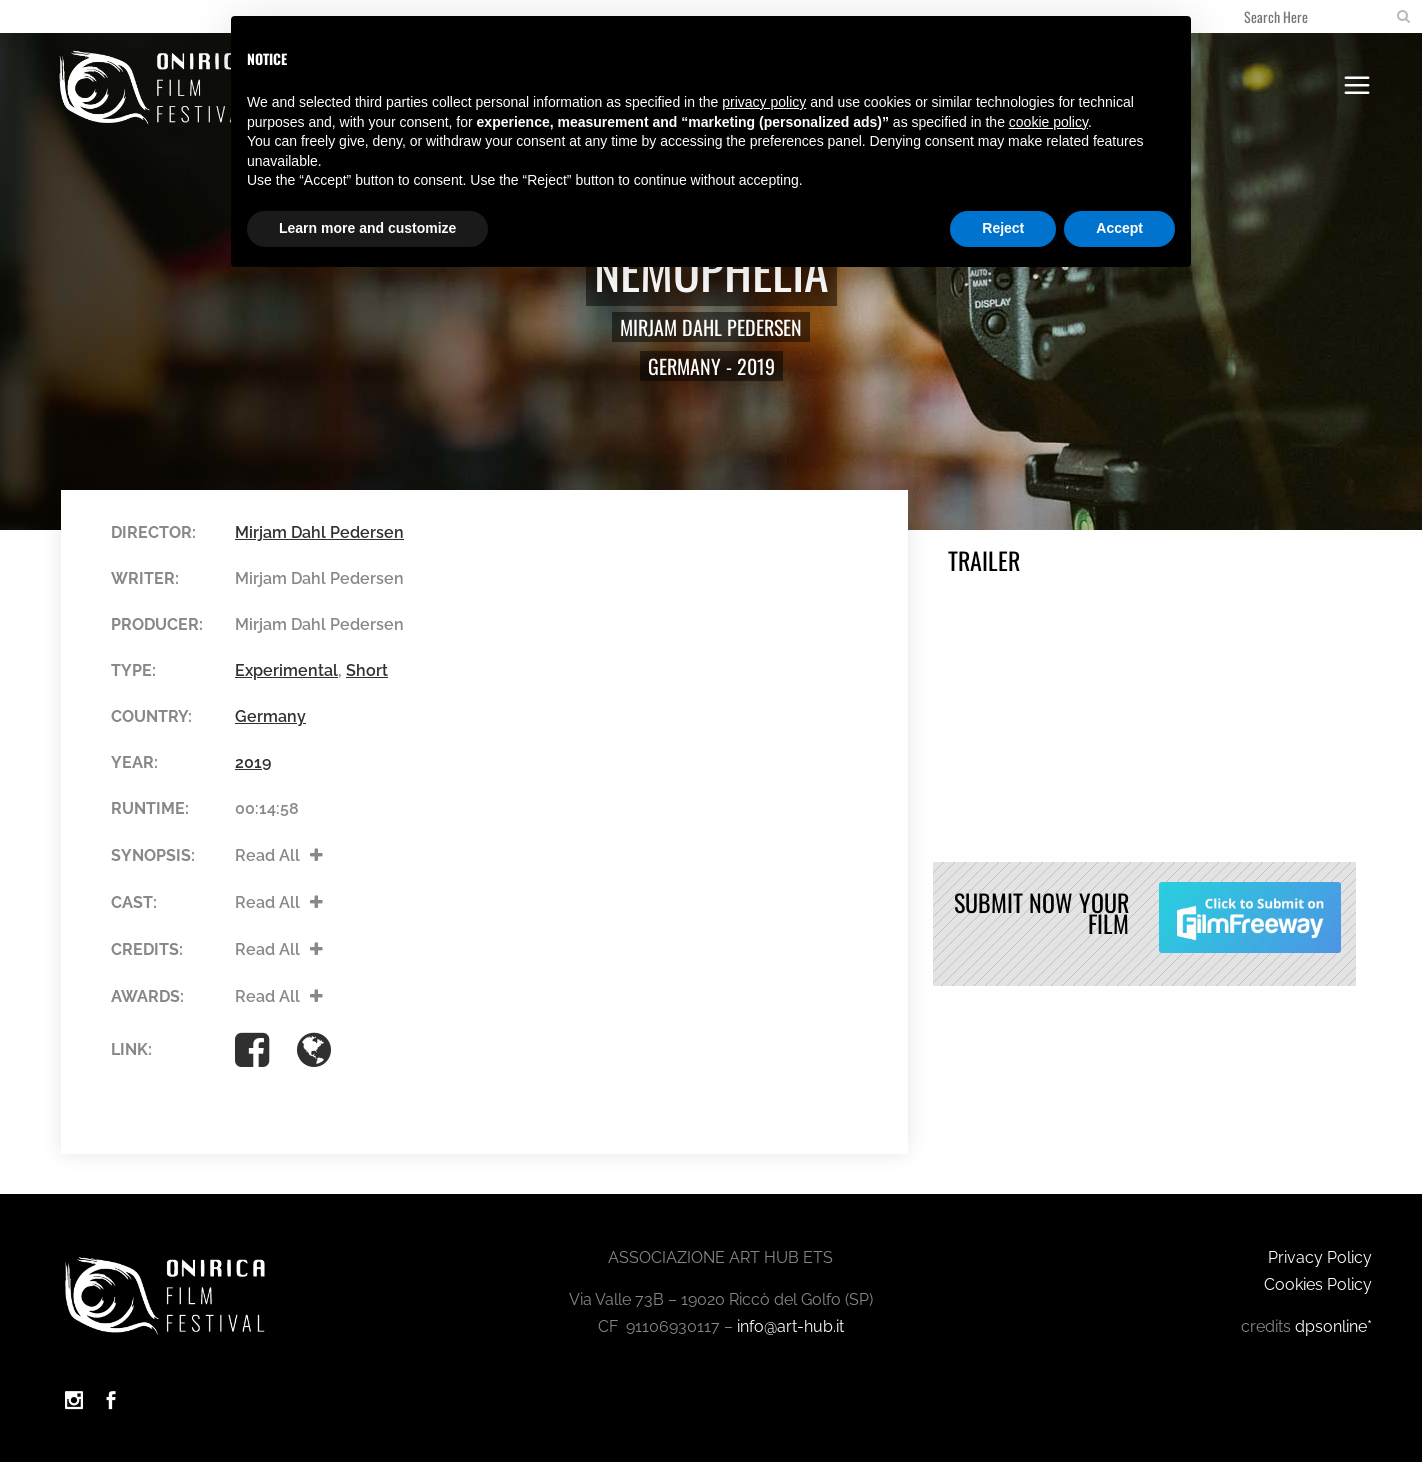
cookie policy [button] (1048, 122)
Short (367, 670)
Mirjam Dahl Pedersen (711, 327)
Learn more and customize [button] (367, 228)
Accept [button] (1119, 228)
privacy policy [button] (764, 102)
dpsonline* (1333, 1326)
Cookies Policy (1318, 1284)
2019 (756, 366)
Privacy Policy (1320, 1257)
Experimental (286, 670)
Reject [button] (1003, 228)
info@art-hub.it (790, 1326)
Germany (684, 366)
